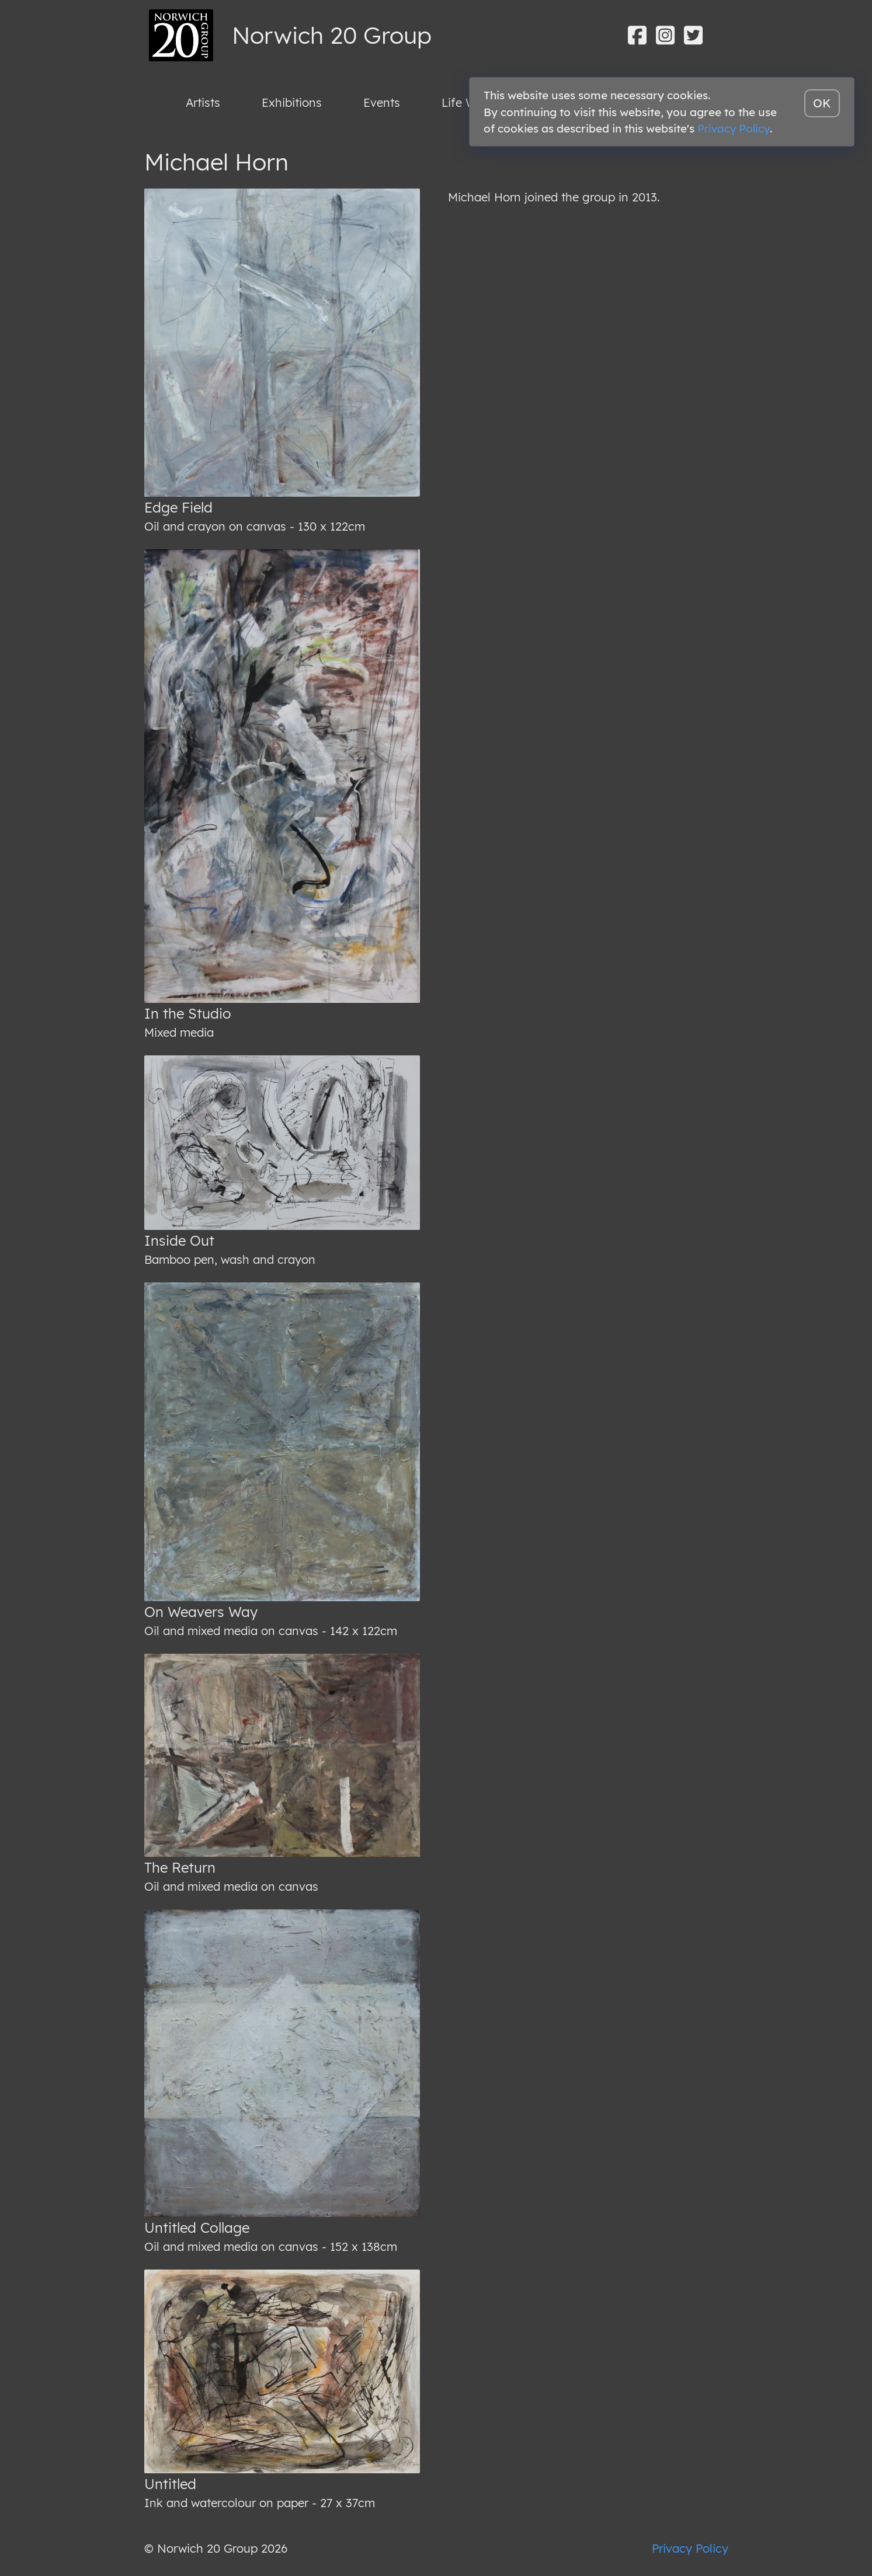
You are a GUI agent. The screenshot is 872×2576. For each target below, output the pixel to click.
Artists (203, 102)
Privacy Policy (690, 2548)
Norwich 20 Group (332, 35)
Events (381, 102)
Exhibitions (292, 102)
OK (822, 103)
